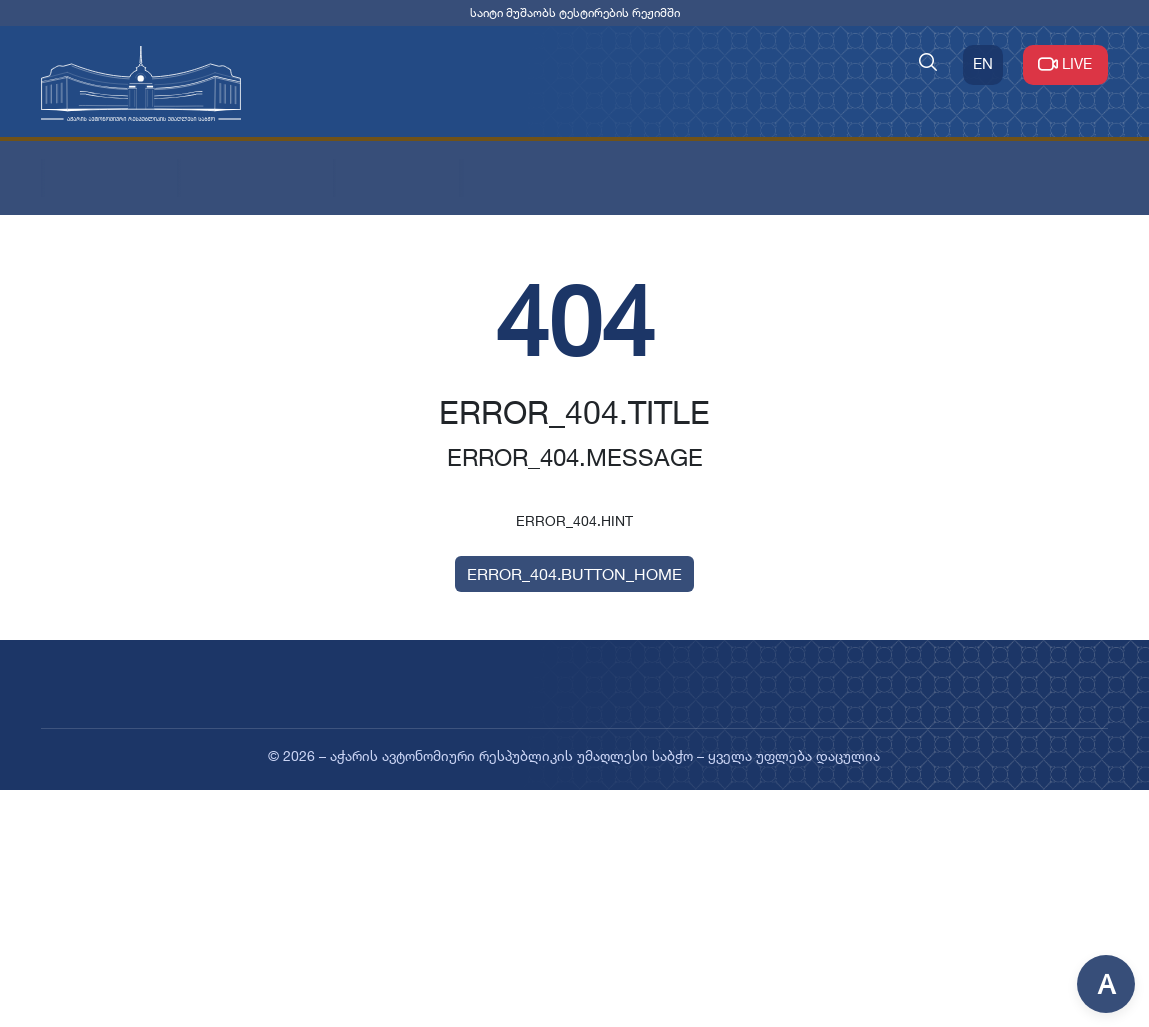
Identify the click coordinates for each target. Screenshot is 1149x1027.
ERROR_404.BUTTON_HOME (574, 574)
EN (983, 63)
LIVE (1065, 63)
